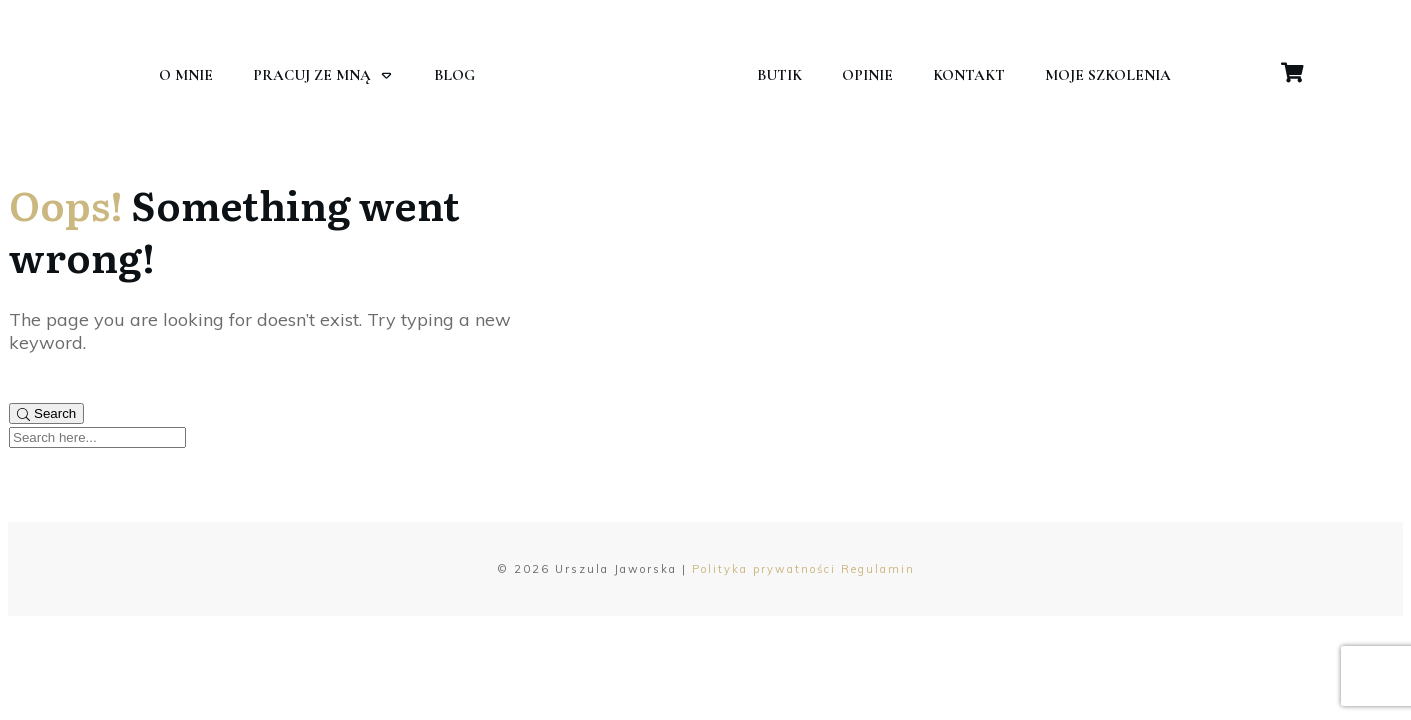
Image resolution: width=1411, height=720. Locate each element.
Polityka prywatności (764, 569)
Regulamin (878, 569)
